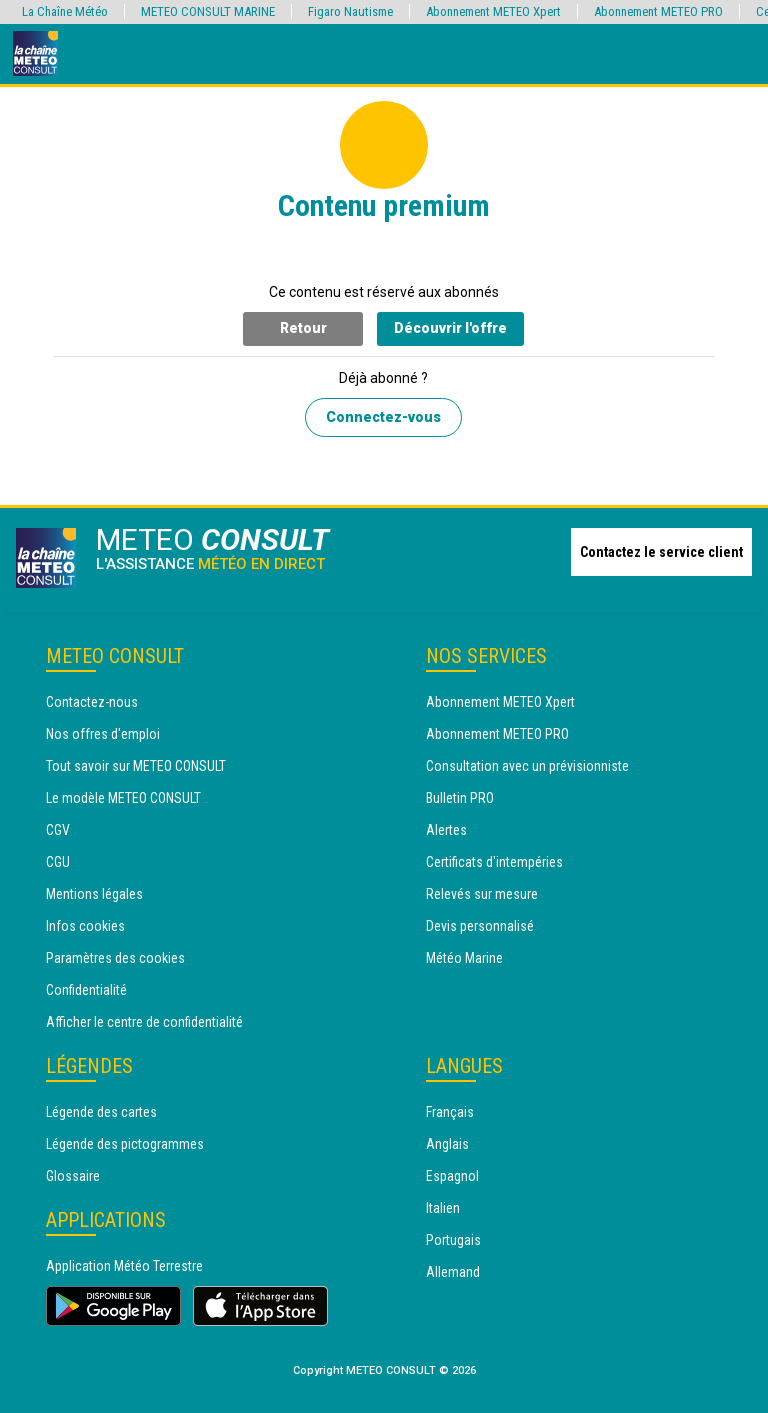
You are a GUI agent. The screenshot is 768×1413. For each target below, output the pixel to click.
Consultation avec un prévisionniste (527, 766)
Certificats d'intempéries (494, 862)
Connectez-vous (383, 417)
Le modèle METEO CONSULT (123, 798)
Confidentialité (86, 990)
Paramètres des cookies (115, 958)
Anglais (447, 1144)
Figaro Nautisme (350, 11)
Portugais (453, 1240)
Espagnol (452, 1176)
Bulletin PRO (460, 798)
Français (450, 1112)
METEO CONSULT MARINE (208, 11)
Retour (303, 328)
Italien (443, 1208)
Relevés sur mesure (482, 894)
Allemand (453, 1272)
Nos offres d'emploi (103, 734)
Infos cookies (85, 926)
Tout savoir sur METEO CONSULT (136, 766)
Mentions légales (94, 894)
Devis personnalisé (480, 926)
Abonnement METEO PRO (497, 734)
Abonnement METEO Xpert (500, 702)
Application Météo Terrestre (124, 1266)
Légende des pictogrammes (125, 1144)
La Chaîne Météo (65, 11)
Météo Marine (464, 958)
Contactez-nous (92, 702)
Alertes (446, 830)
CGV (58, 830)
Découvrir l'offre (450, 328)
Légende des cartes (101, 1112)
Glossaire (73, 1176)
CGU (58, 862)
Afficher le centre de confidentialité (144, 1022)
